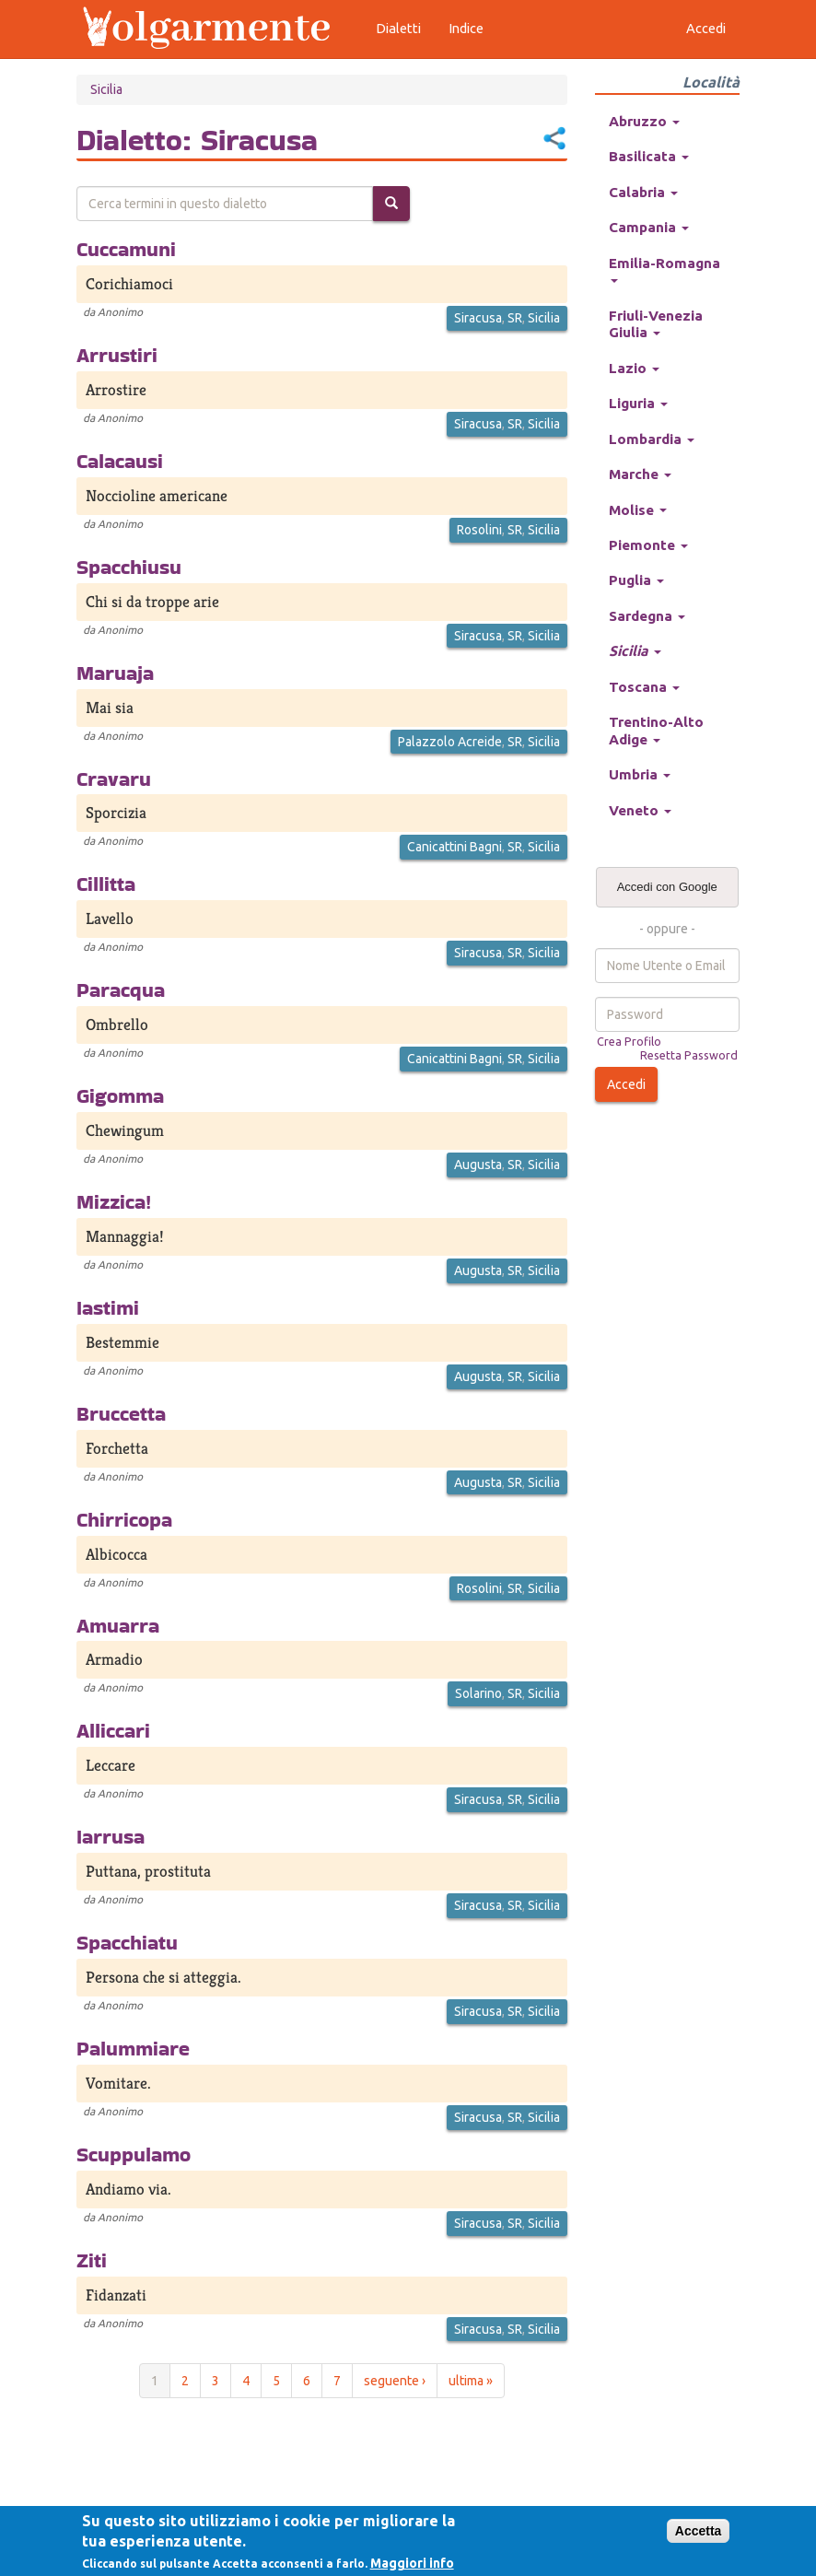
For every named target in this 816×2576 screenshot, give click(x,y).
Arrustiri (116, 354)
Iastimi (107, 1307)
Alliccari (113, 1730)
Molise (638, 510)
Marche (640, 474)
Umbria (639, 774)
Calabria (643, 192)
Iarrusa (110, 1836)
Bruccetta (121, 1413)
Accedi (626, 1084)
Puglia (636, 580)
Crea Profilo (629, 1041)
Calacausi (119, 460)
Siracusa (478, 317)
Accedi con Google (667, 887)
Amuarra (117, 1625)
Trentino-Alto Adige (656, 730)
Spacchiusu (128, 566)
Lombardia (651, 439)
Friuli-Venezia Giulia (656, 324)
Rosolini (479, 529)
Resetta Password (689, 1054)
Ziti (91, 2260)
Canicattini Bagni (454, 846)
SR (514, 317)
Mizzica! (113, 1201)
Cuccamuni (126, 248)
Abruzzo (644, 121)
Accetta (698, 2530)
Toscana (644, 687)
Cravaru (113, 778)
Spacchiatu (127, 1942)
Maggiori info (412, 2563)
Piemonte (648, 545)
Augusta (478, 1164)
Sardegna (647, 616)
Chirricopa (124, 1519)
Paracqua (120, 989)
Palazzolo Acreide (450, 741)
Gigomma (120, 1095)
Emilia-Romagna (664, 269)
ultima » (471, 2380)
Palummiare (133, 2048)
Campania (649, 227)
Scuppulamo (133, 2154)
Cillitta (105, 883)
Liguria (638, 403)
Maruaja (115, 672)
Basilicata (649, 156)
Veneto (640, 810)
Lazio (634, 368)
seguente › (394, 2380)
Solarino (478, 1693)
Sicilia (106, 89)
